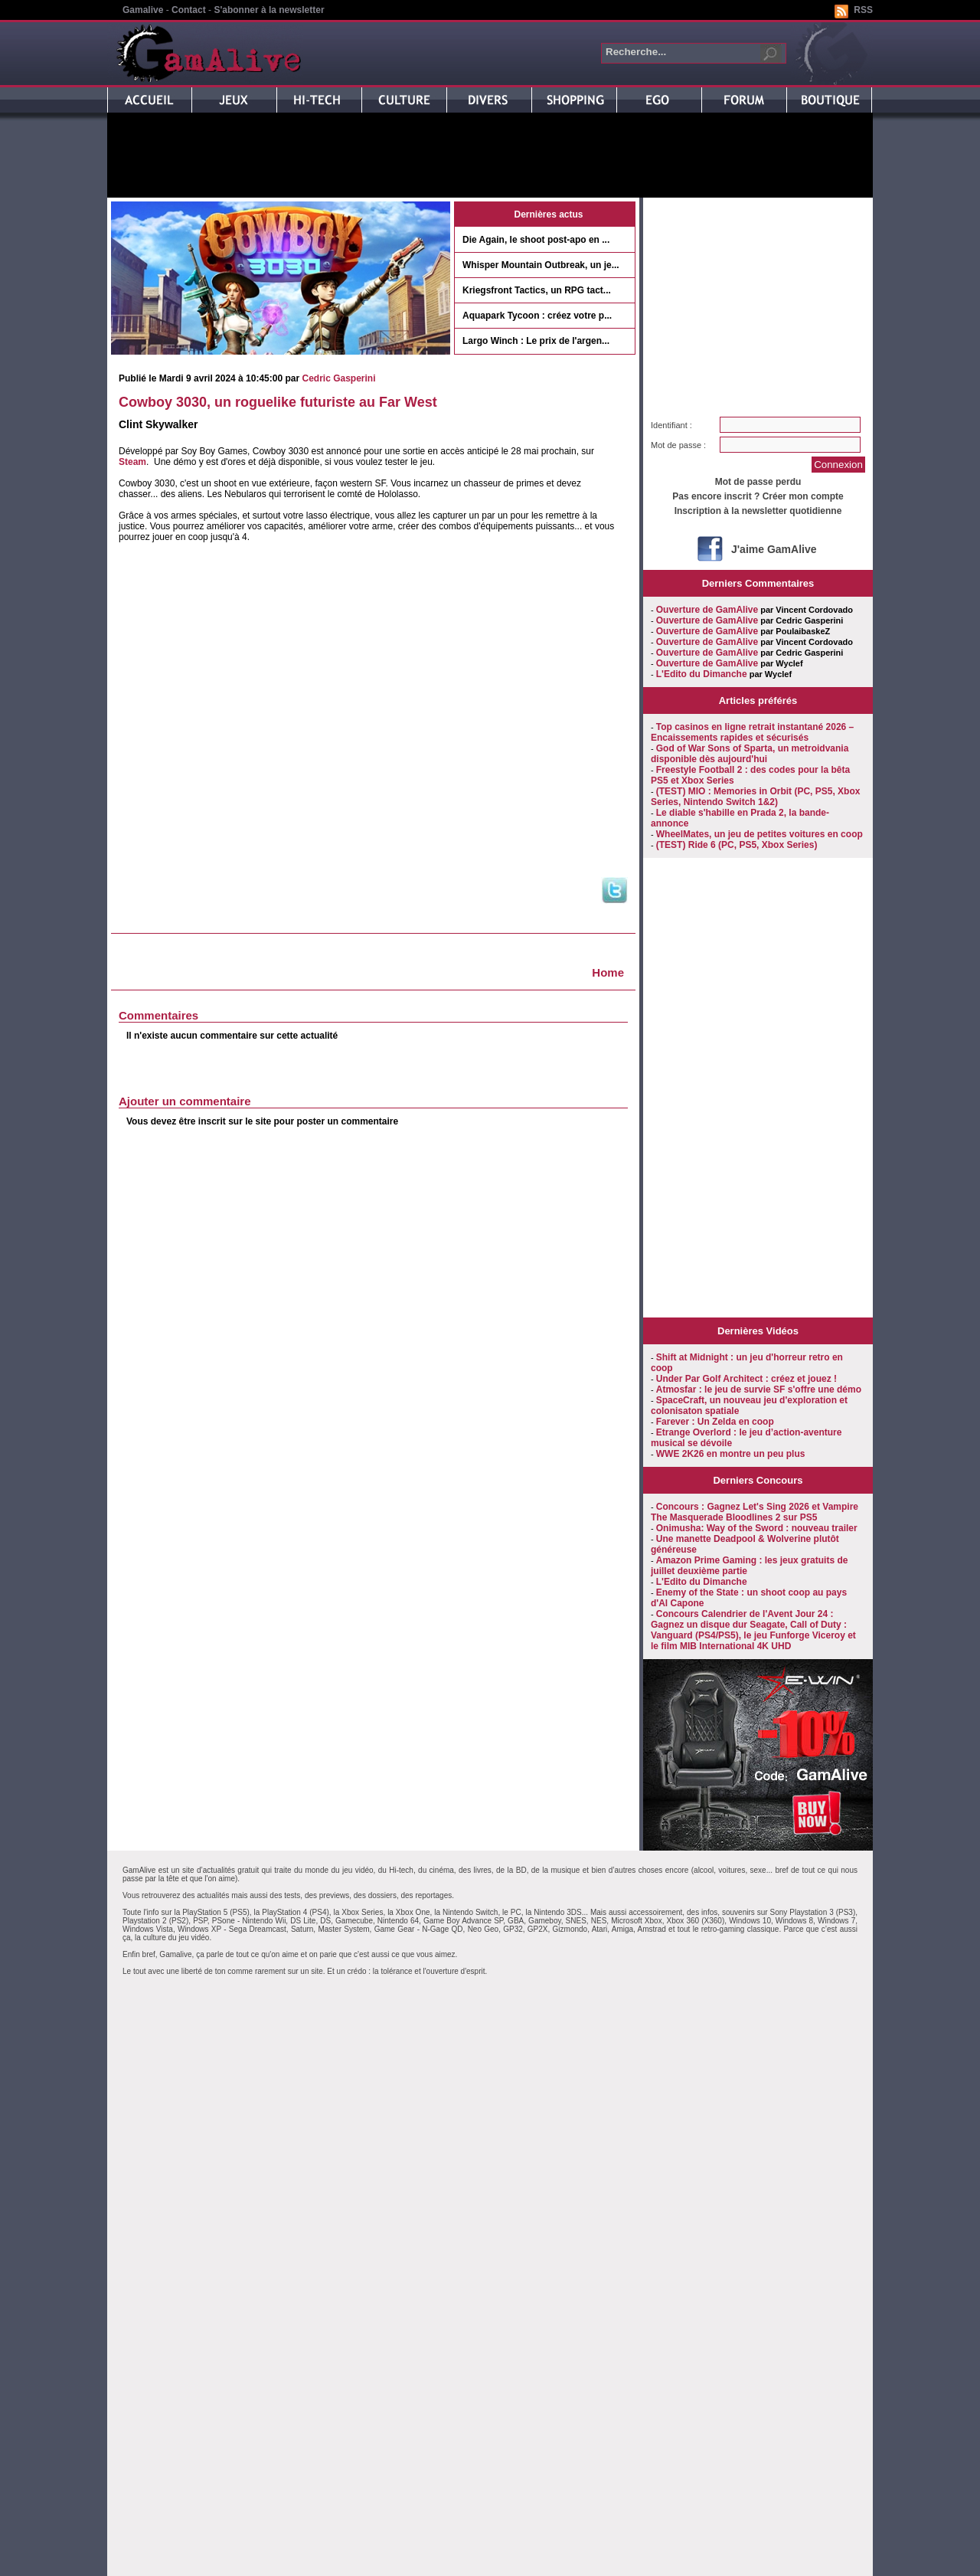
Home (608, 972)
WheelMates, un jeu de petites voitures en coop (759, 834)
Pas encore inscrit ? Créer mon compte (757, 496)
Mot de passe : (678, 445)
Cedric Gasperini (338, 378)
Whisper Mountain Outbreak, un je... (540, 265)
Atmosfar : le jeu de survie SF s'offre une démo (758, 1389)
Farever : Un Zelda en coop (715, 1421)
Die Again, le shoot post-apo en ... (535, 239)
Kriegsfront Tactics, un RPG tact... (536, 290)
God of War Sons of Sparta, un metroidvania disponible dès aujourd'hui (749, 753)
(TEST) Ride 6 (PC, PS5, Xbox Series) (737, 845)
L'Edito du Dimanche (701, 674)
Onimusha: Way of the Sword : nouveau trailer (757, 1528)
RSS (863, 10)
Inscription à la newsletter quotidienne (758, 511)
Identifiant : (671, 425)
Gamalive (142, 10)
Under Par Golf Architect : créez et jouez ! (746, 1378)
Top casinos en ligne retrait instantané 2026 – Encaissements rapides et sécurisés (752, 732)
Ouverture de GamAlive (707, 609)
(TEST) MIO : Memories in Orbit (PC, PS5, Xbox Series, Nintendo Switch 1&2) (755, 796)
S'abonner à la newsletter (269, 10)
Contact (189, 10)
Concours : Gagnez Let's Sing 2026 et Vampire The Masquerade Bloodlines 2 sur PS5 (754, 1512)
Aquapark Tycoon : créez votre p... (537, 315)
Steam (132, 462)
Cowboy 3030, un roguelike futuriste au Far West (278, 402)
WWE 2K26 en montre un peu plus (730, 1453)
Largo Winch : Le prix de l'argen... (535, 341)
